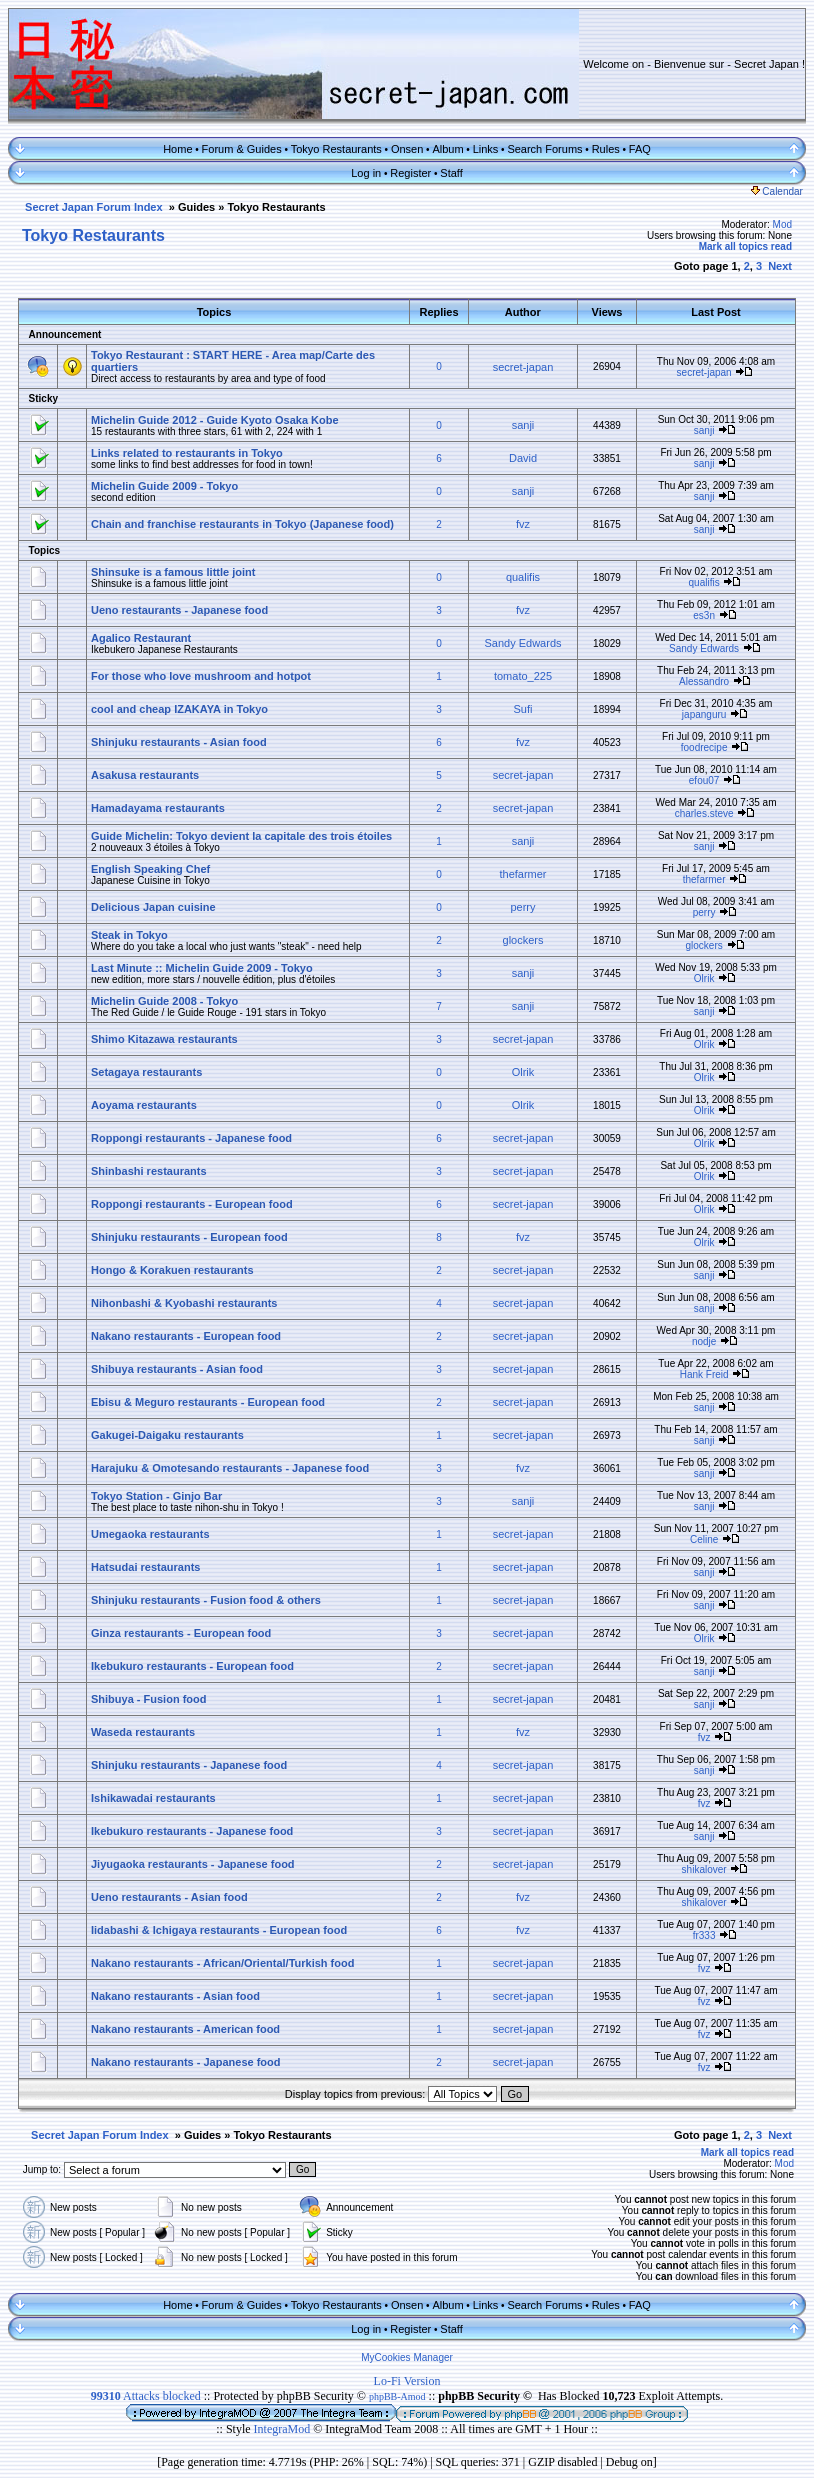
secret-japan (523, 367)
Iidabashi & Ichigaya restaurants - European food (219, 1930)
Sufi (523, 709)
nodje (704, 1341)
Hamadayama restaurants (158, 808)
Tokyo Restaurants (336, 149)
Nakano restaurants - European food (186, 1336)
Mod (782, 224)
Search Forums (544, 149)
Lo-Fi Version (407, 2381)
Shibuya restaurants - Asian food (177, 1369)
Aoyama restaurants (144, 1105)
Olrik (704, 978)
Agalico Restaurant (141, 638)
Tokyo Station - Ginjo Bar (156, 1496)
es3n (704, 615)
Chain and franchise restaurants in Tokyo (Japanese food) (242, 524)
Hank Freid (704, 1374)
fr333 (704, 1935)
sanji (523, 425)
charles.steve (704, 813)
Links (486, 149)
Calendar (777, 191)
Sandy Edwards (522, 643)
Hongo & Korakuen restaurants (172, 1270)
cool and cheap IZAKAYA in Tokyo (179, 709)
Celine (704, 1539)
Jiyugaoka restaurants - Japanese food (193, 1864)
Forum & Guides (242, 149)
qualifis (523, 577)
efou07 (704, 780)
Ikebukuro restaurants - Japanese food (192, 1831)
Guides (196, 207)
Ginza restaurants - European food (181, 1633)
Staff (451, 173)
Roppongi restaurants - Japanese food (191, 1138)
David (523, 458)
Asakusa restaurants (145, 775)
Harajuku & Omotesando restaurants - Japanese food (230, 1468)
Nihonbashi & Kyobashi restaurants (184, 1303)
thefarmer (522, 874)
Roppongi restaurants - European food (192, 1204)
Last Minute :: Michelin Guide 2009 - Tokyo (202, 968)
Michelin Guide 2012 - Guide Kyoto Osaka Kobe (215, 420)
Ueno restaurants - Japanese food (179, 610)
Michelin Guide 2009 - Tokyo (164, 486)
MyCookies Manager (407, 2357)
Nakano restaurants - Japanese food (186, 2062)
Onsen (407, 149)
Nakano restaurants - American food (185, 2029)
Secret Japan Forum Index (94, 207)
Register (410, 173)
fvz (523, 524)
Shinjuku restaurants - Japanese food (189, 1765)
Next (780, 266)
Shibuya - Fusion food (149, 1699)
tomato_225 (523, 676)
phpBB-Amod (397, 2396)
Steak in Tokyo (129, 935)
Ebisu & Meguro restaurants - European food (208, 1402)
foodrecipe (704, 747)
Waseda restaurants (143, 1732)
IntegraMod (284, 2429)
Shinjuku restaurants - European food (189, 1237)
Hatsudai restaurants (145, 1567)
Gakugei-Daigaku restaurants (167, 1435)
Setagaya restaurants (146, 1072)
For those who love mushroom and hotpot (201, 676)
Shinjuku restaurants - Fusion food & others (206, 1600)
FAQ (640, 149)
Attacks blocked (146, 2396)
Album (447, 149)
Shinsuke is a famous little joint (173, 572)
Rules (606, 149)
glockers (523, 940)
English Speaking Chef (150, 869)
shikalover (704, 1869)
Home (177, 149)
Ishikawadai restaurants (153, 1798)
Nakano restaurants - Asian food (175, 1996)
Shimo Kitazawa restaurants (164, 1039)
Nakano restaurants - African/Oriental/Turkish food (222, 1963)
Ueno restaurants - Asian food (169, 1897)
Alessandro (704, 681)
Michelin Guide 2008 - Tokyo (164, 1001)
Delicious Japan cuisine (153, 907)
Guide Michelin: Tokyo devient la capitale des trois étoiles (241, 836)
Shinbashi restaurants (149, 1171)
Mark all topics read (745, 246)
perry (522, 907)
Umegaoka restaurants (150, 1534)
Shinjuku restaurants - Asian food (179, 742)
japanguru (704, 714)
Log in (366, 173)
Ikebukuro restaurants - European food (192, 1666)
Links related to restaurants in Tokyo (187, 453)
